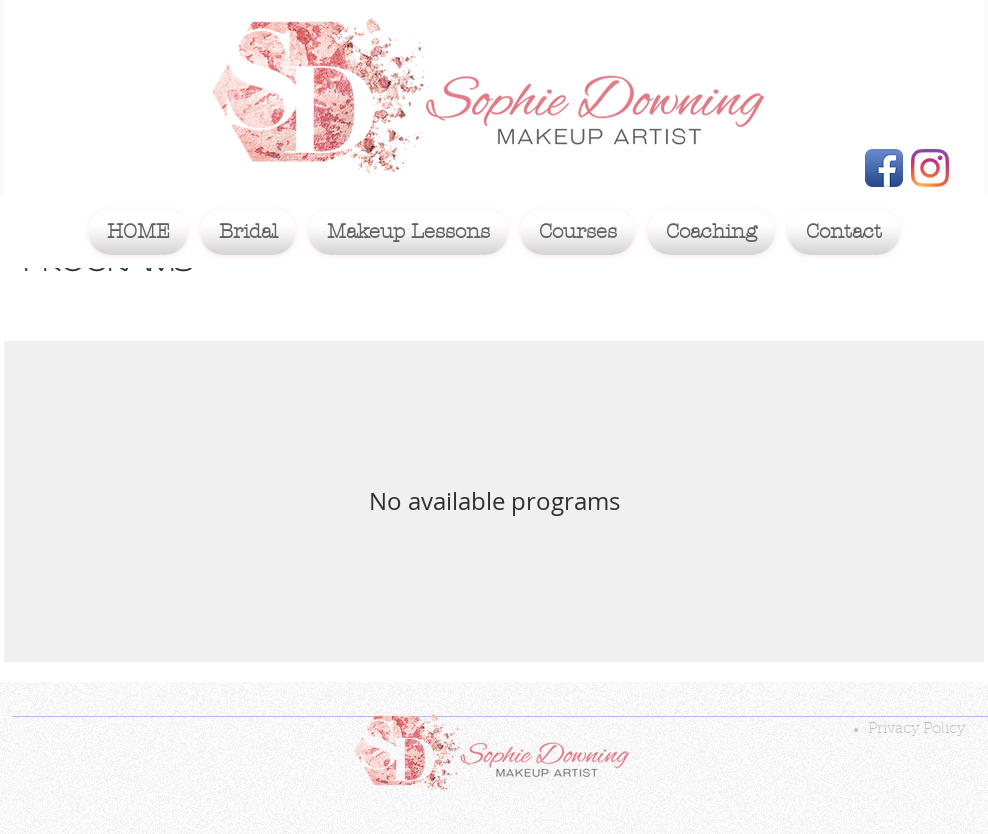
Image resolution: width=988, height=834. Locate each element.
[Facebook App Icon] (884, 168)
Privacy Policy (916, 729)
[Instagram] (930, 168)
